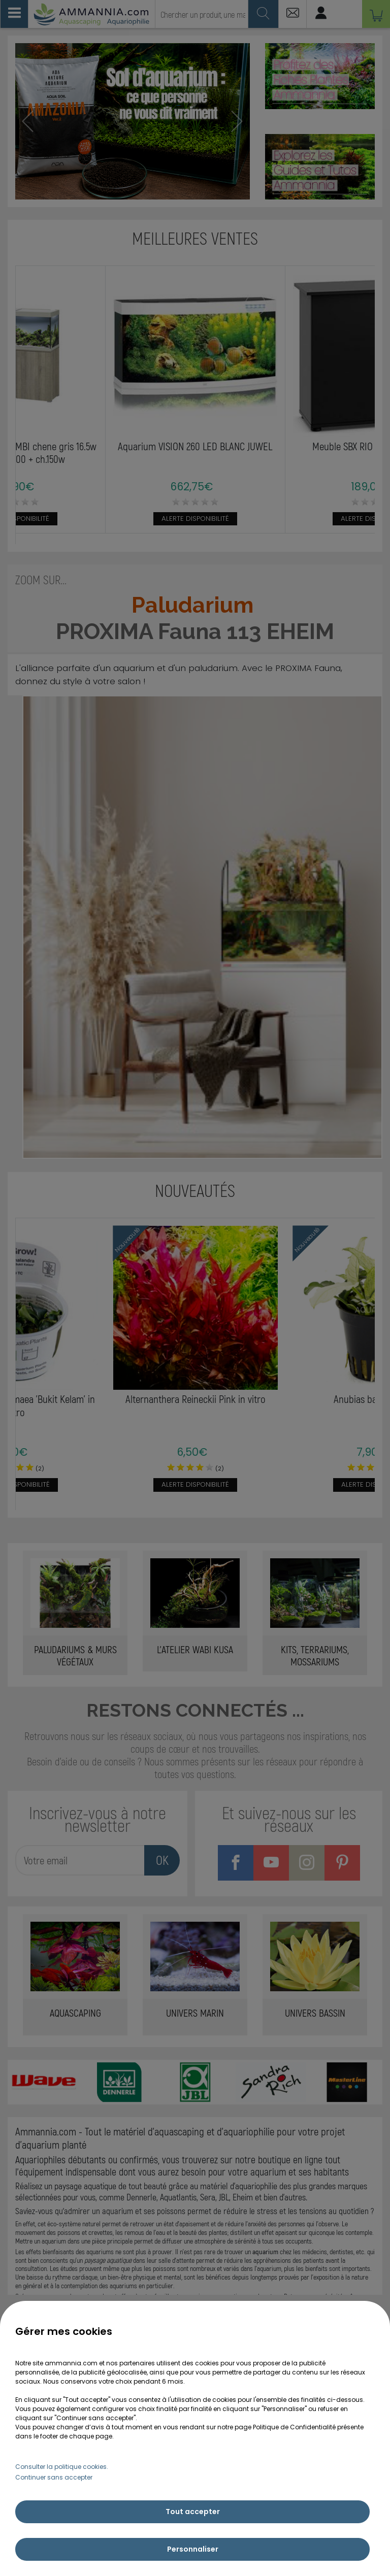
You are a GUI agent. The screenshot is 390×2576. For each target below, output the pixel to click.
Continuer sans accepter (53, 2477)
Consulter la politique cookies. (61, 2466)
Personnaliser (192, 2549)
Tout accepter (193, 2511)
